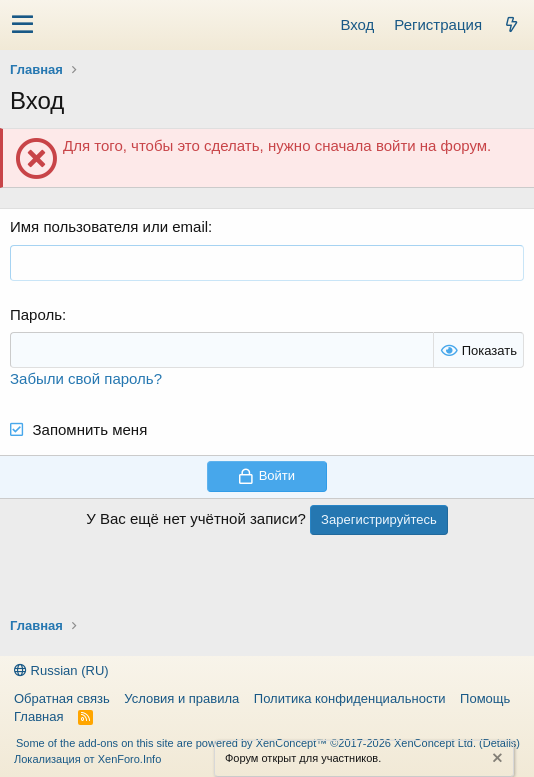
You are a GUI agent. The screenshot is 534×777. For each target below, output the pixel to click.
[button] (22, 25)
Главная (38, 716)
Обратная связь (62, 698)
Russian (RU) (61, 670)
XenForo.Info (130, 759)
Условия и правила (181, 698)
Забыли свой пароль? (86, 378)
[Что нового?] (511, 24)
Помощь (485, 698)
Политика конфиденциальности (350, 698)
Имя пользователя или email (109, 226)
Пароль (36, 314)
